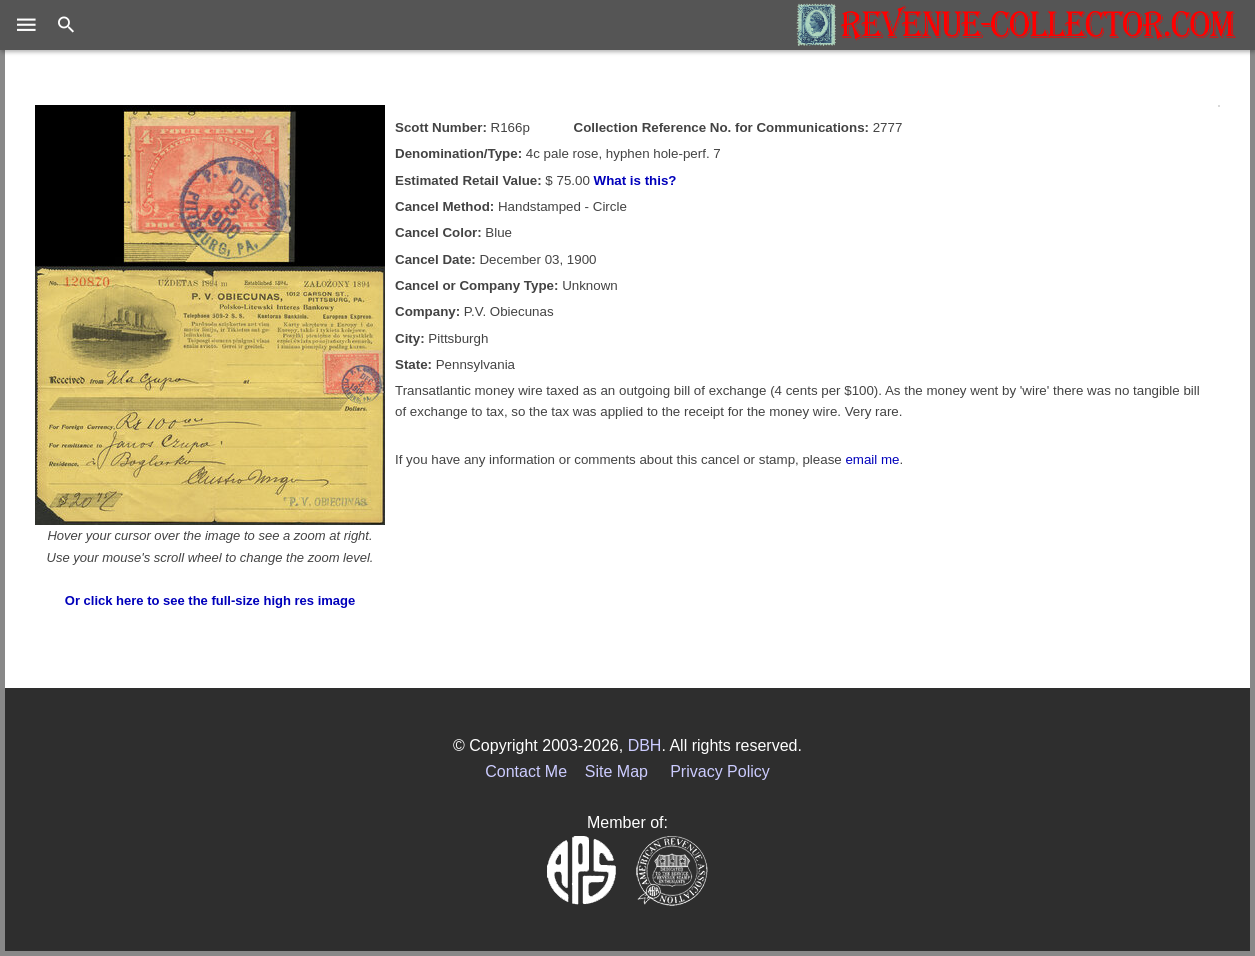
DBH (645, 745)
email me (872, 459)
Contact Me (526, 771)
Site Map (616, 771)
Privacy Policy (720, 771)
